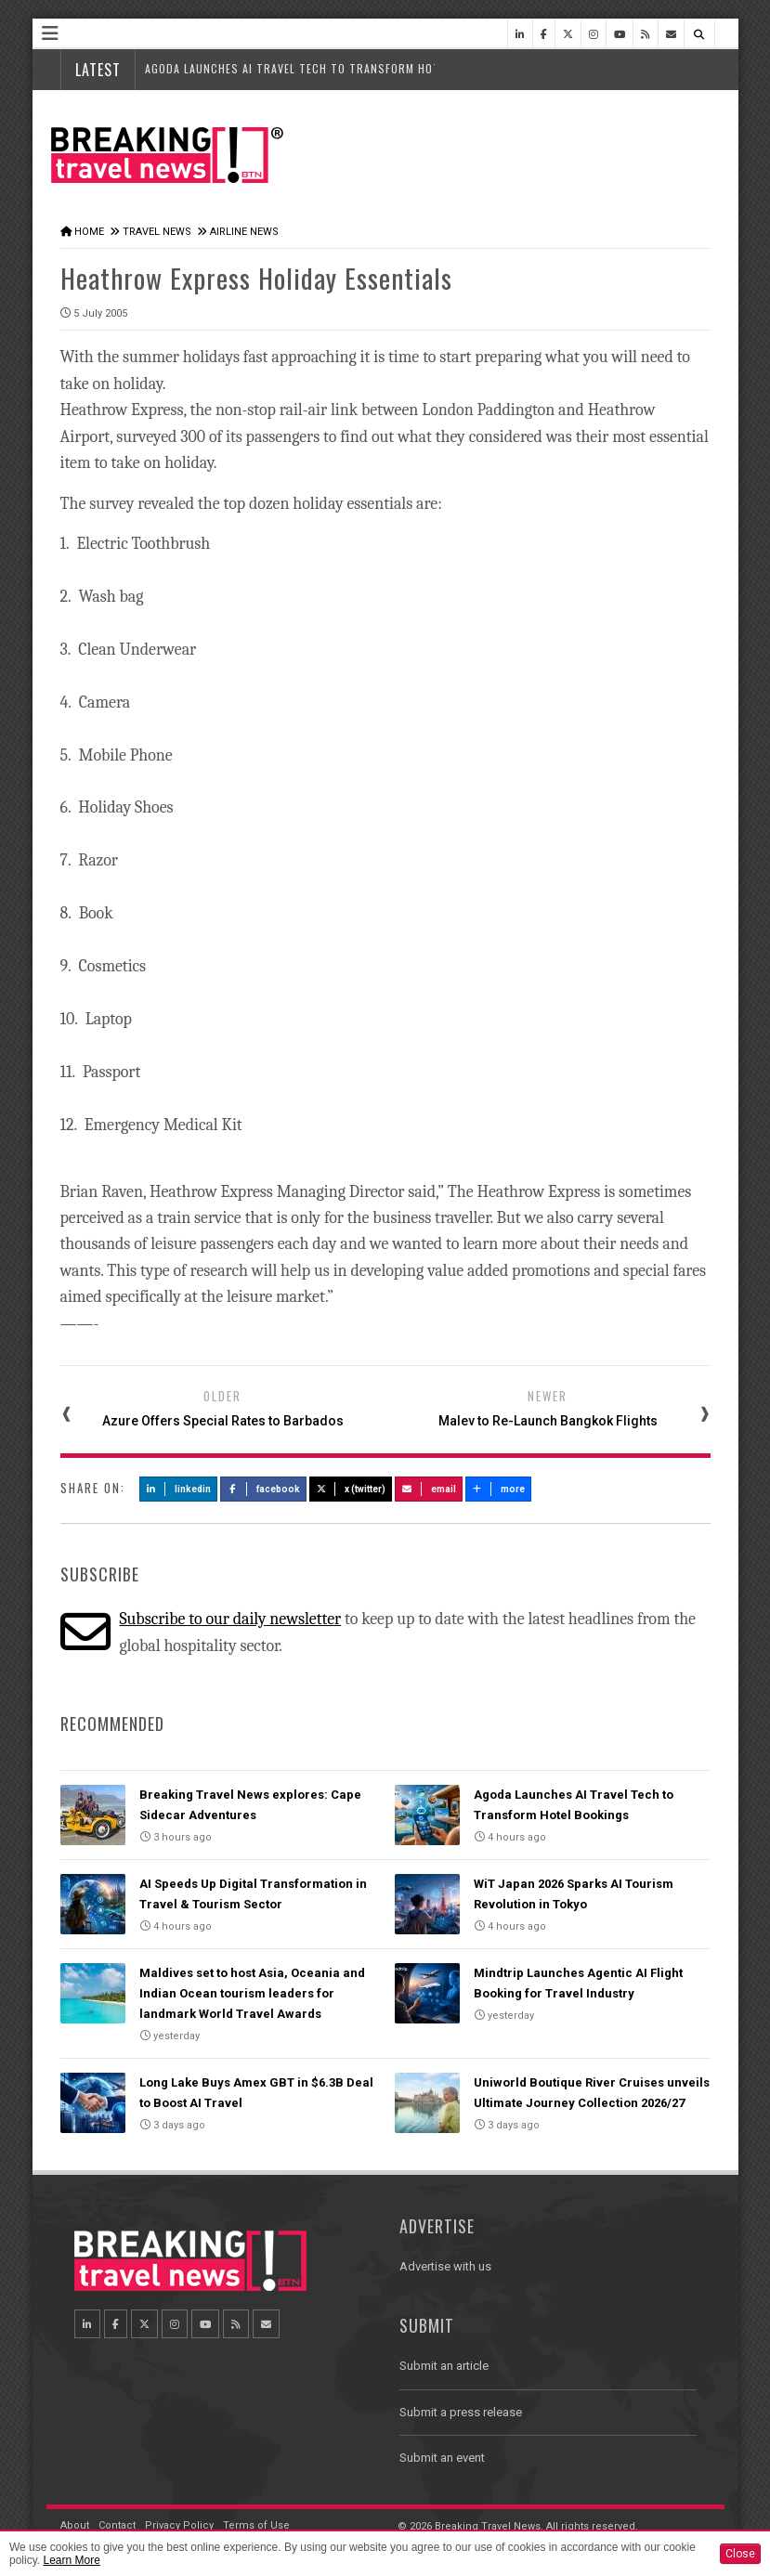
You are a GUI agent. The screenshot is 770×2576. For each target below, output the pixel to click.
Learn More (71, 2560)
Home (89, 232)
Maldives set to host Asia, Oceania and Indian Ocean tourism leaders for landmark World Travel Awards (252, 1993)
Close (740, 2553)
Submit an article (444, 2366)
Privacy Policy (179, 2525)
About (74, 2525)
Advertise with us (445, 2266)
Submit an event (442, 2458)
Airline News (244, 232)
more (499, 1489)
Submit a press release (460, 2412)
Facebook (263, 1489)
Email (428, 1489)
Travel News (157, 232)
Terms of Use (256, 2525)
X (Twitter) (351, 1489)
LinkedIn (179, 1489)
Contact (117, 2525)
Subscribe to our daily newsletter (230, 1619)
